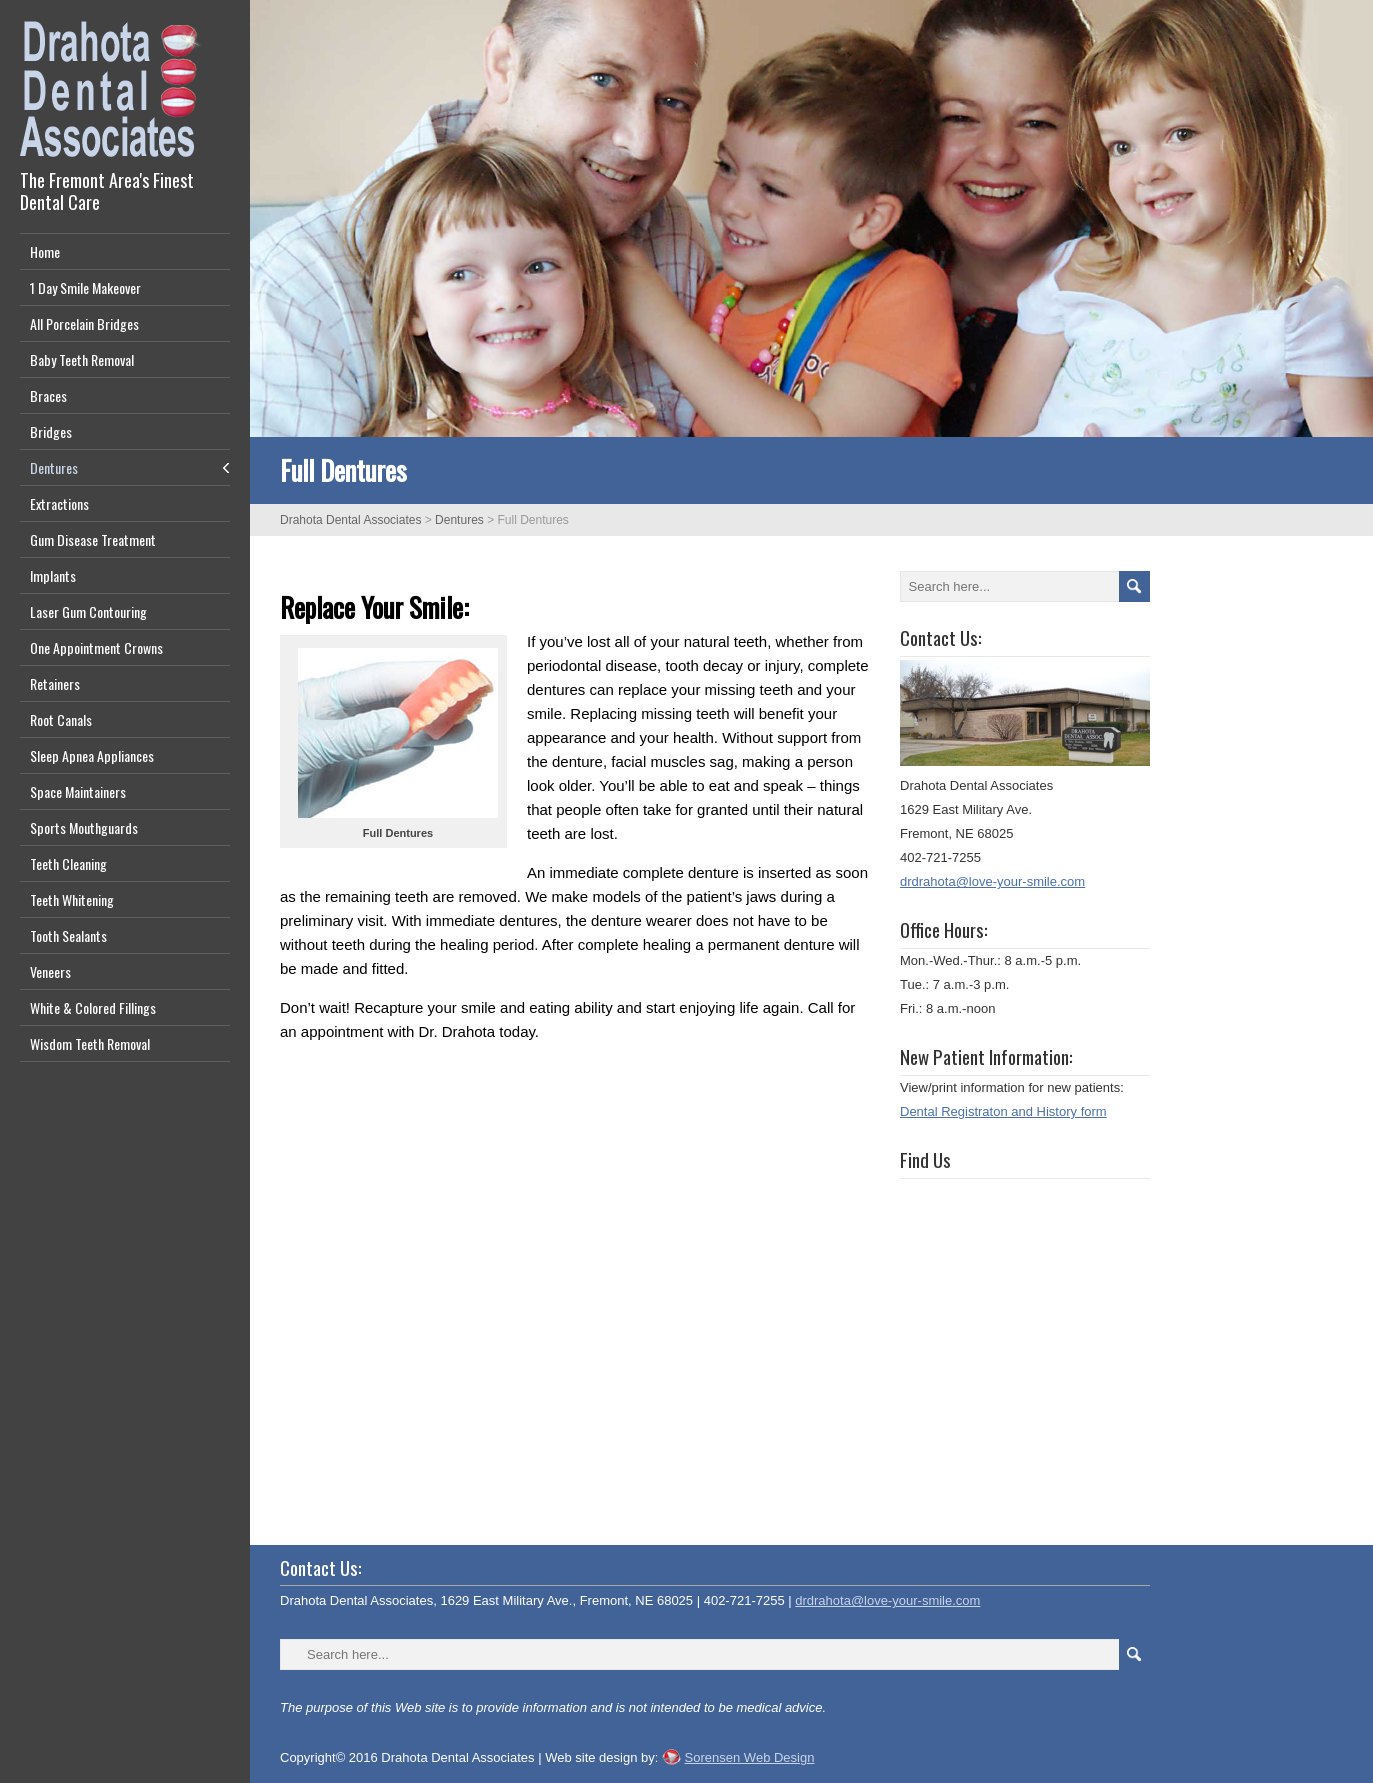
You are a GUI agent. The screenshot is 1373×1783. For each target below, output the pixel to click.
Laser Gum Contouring (88, 611)
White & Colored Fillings (93, 1007)
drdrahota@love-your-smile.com (992, 881)
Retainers (55, 683)
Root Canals (61, 719)
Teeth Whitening (72, 899)
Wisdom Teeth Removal (90, 1043)
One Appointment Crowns (96, 647)
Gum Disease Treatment (93, 539)
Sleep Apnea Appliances (92, 755)
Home (45, 251)
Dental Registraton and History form (1003, 1111)
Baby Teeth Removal (82, 359)
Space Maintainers (78, 791)
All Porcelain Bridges (84, 323)
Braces (48, 395)
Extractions (59, 503)
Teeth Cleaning (68, 863)
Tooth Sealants (68, 935)
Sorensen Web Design (750, 1757)
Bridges (51, 431)
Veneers (50, 971)
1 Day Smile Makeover (85, 287)
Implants (53, 575)
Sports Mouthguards (84, 827)
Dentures (54, 467)
